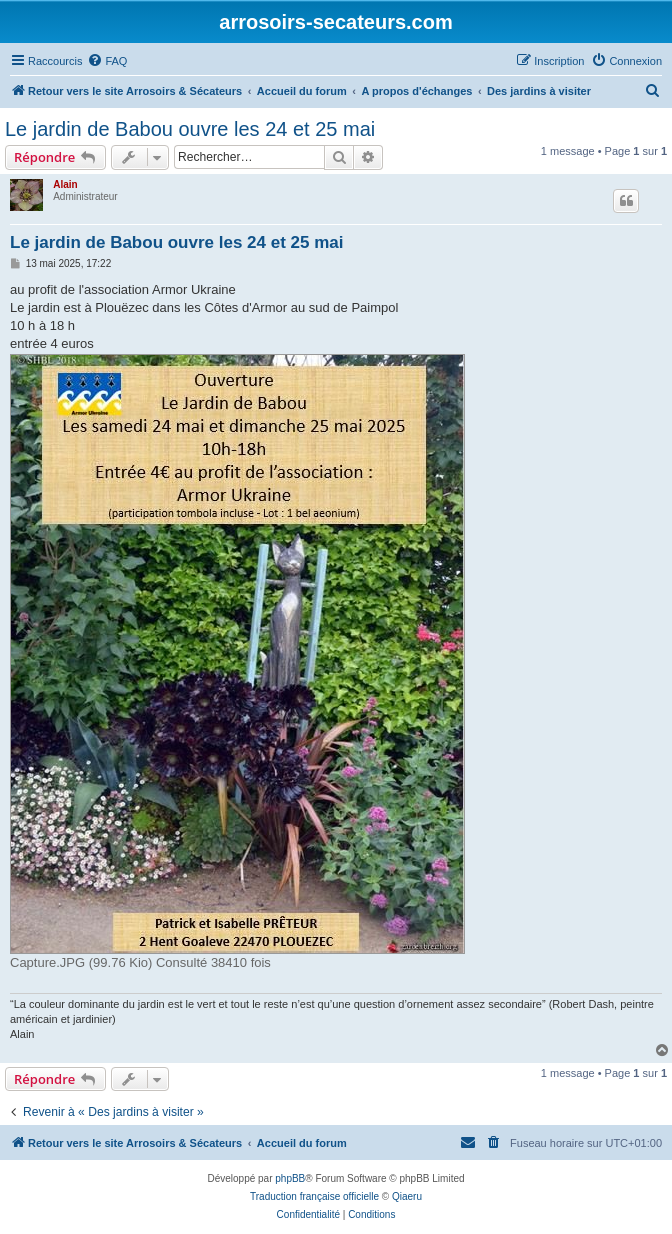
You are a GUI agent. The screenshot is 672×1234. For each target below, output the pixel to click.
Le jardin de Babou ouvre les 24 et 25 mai (190, 129)
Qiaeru (407, 1196)
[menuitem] (107, 61)
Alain (65, 184)
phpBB (290, 1178)
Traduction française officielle (314, 1196)
